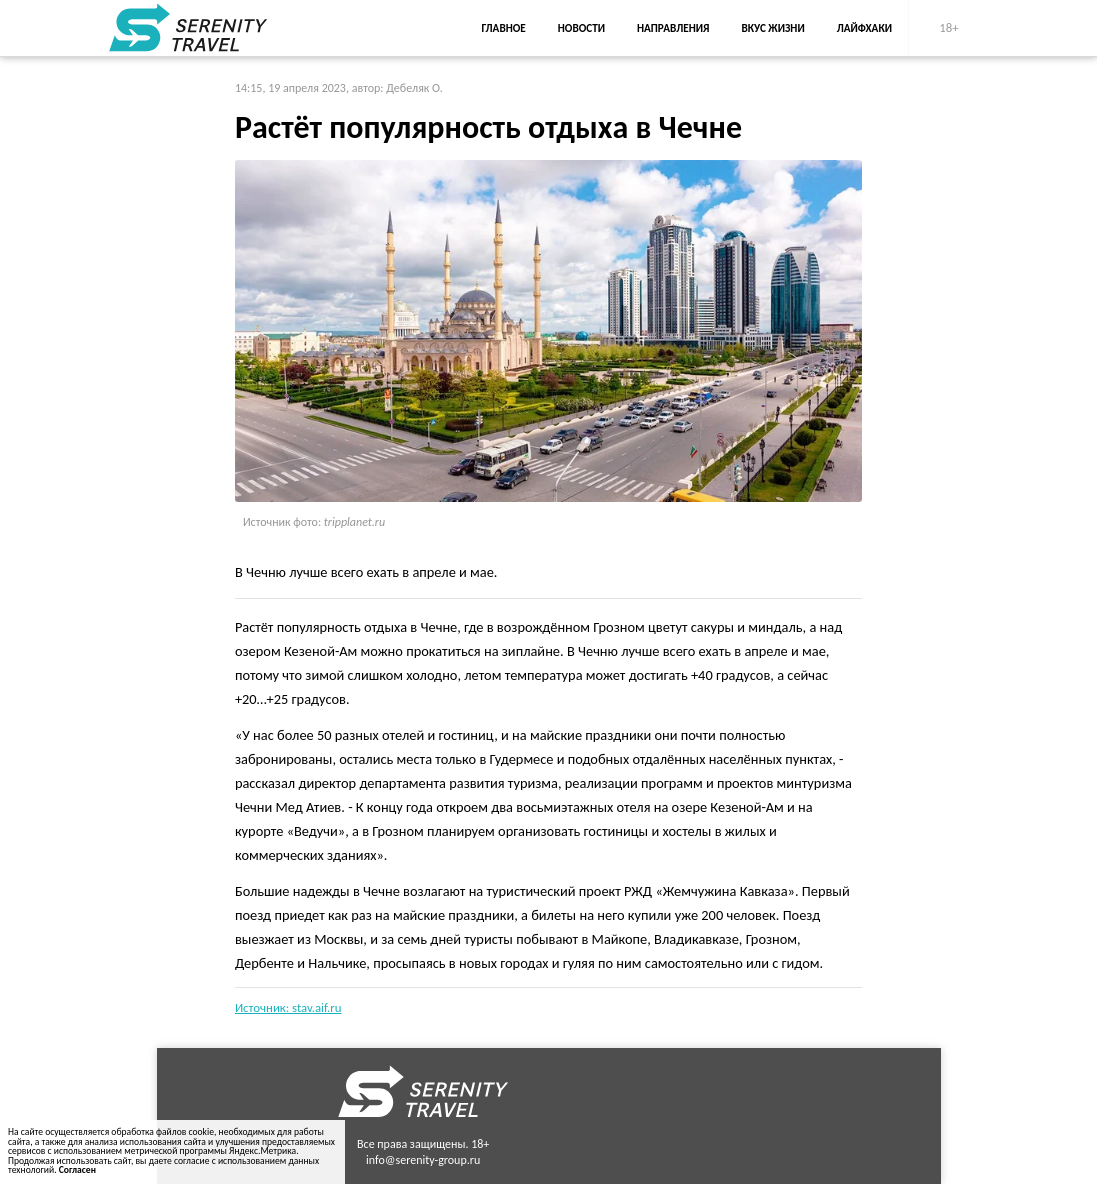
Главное (504, 28)
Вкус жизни (773, 28)
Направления (673, 28)
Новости (581, 28)
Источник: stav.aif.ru (288, 1007)
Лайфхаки (864, 28)
